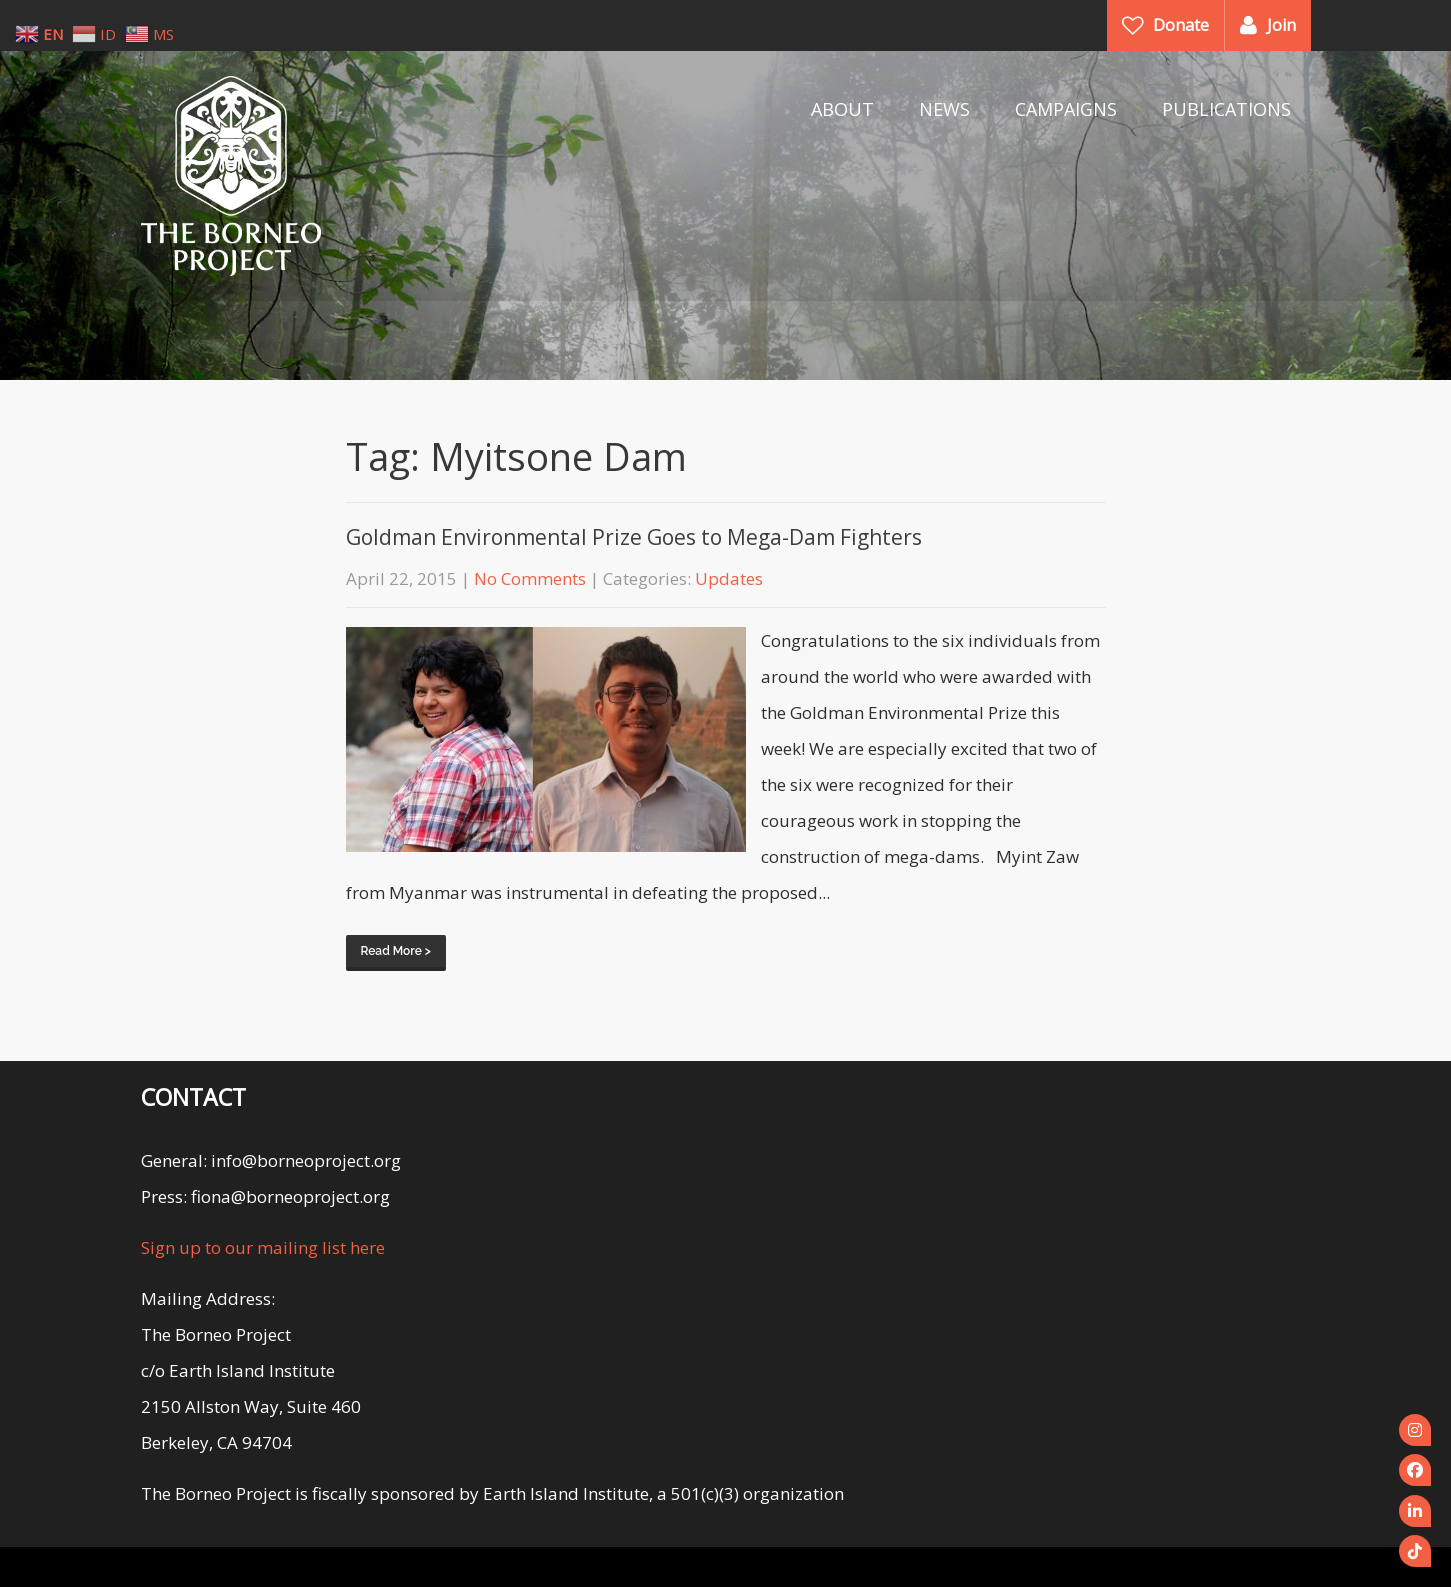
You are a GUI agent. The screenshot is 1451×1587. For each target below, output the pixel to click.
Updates (729, 578)
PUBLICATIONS (1226, 109)
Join (1281, 25)
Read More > (396, 951)
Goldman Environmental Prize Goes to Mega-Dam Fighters (634, 537)
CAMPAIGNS (1066, 109)
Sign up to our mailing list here (263, 1247)
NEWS (944, 109)
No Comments (530, 578)
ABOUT (842, 109)
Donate (1181, 25)
